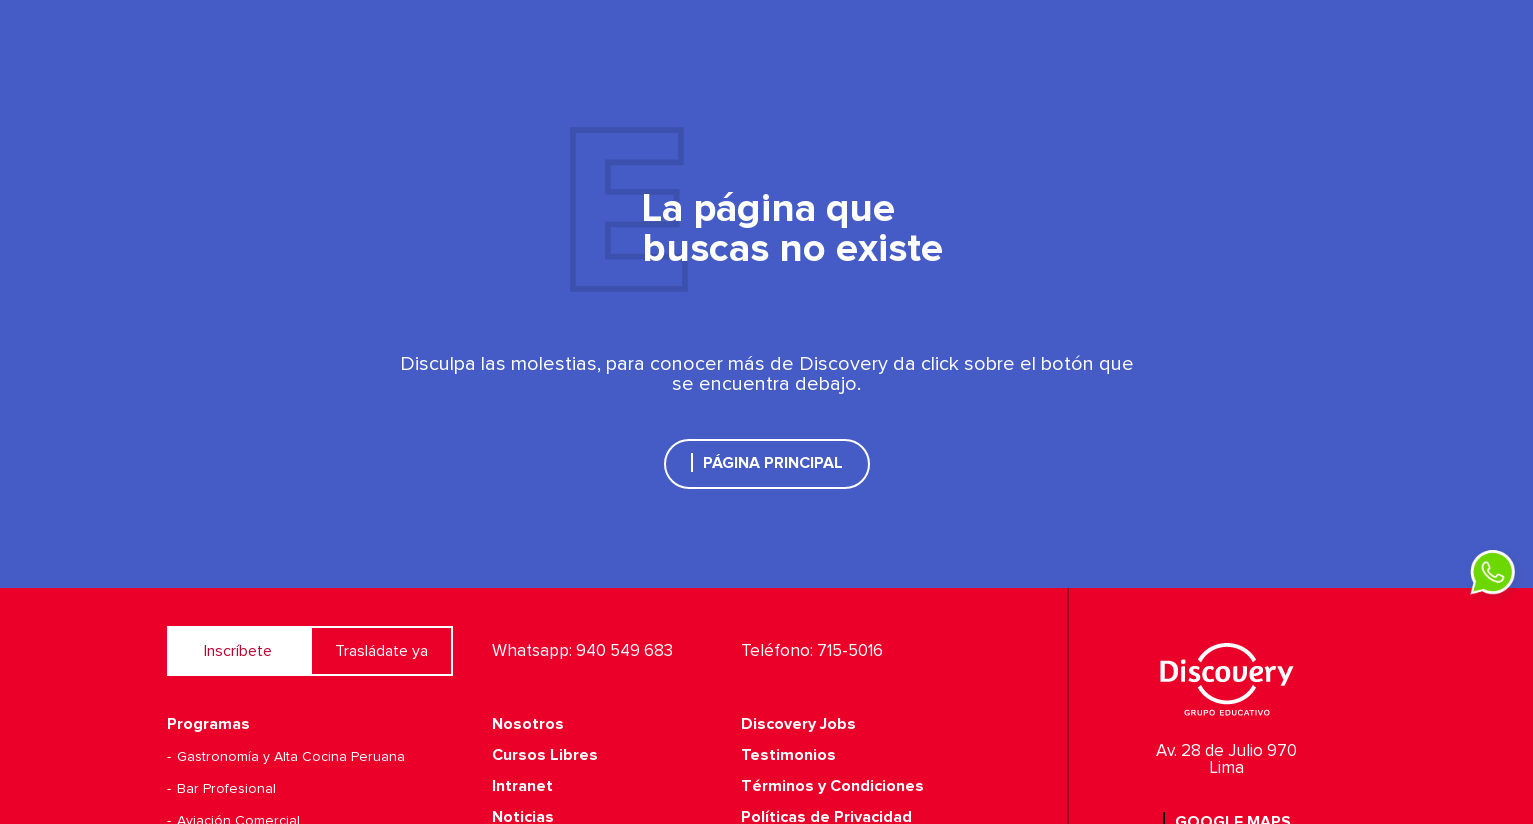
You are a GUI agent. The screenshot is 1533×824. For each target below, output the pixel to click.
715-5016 (850, 651)
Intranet (522, 786)
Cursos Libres (545, 755)
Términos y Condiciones (832, 786)
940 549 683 (624, 651)
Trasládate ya (381, 651)
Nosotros (528, 724)
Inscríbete (238, 651)
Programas (208, 724)
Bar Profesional (226, 789)
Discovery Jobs (798, 724)
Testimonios (788, 755)
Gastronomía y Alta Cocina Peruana (291, 757)
